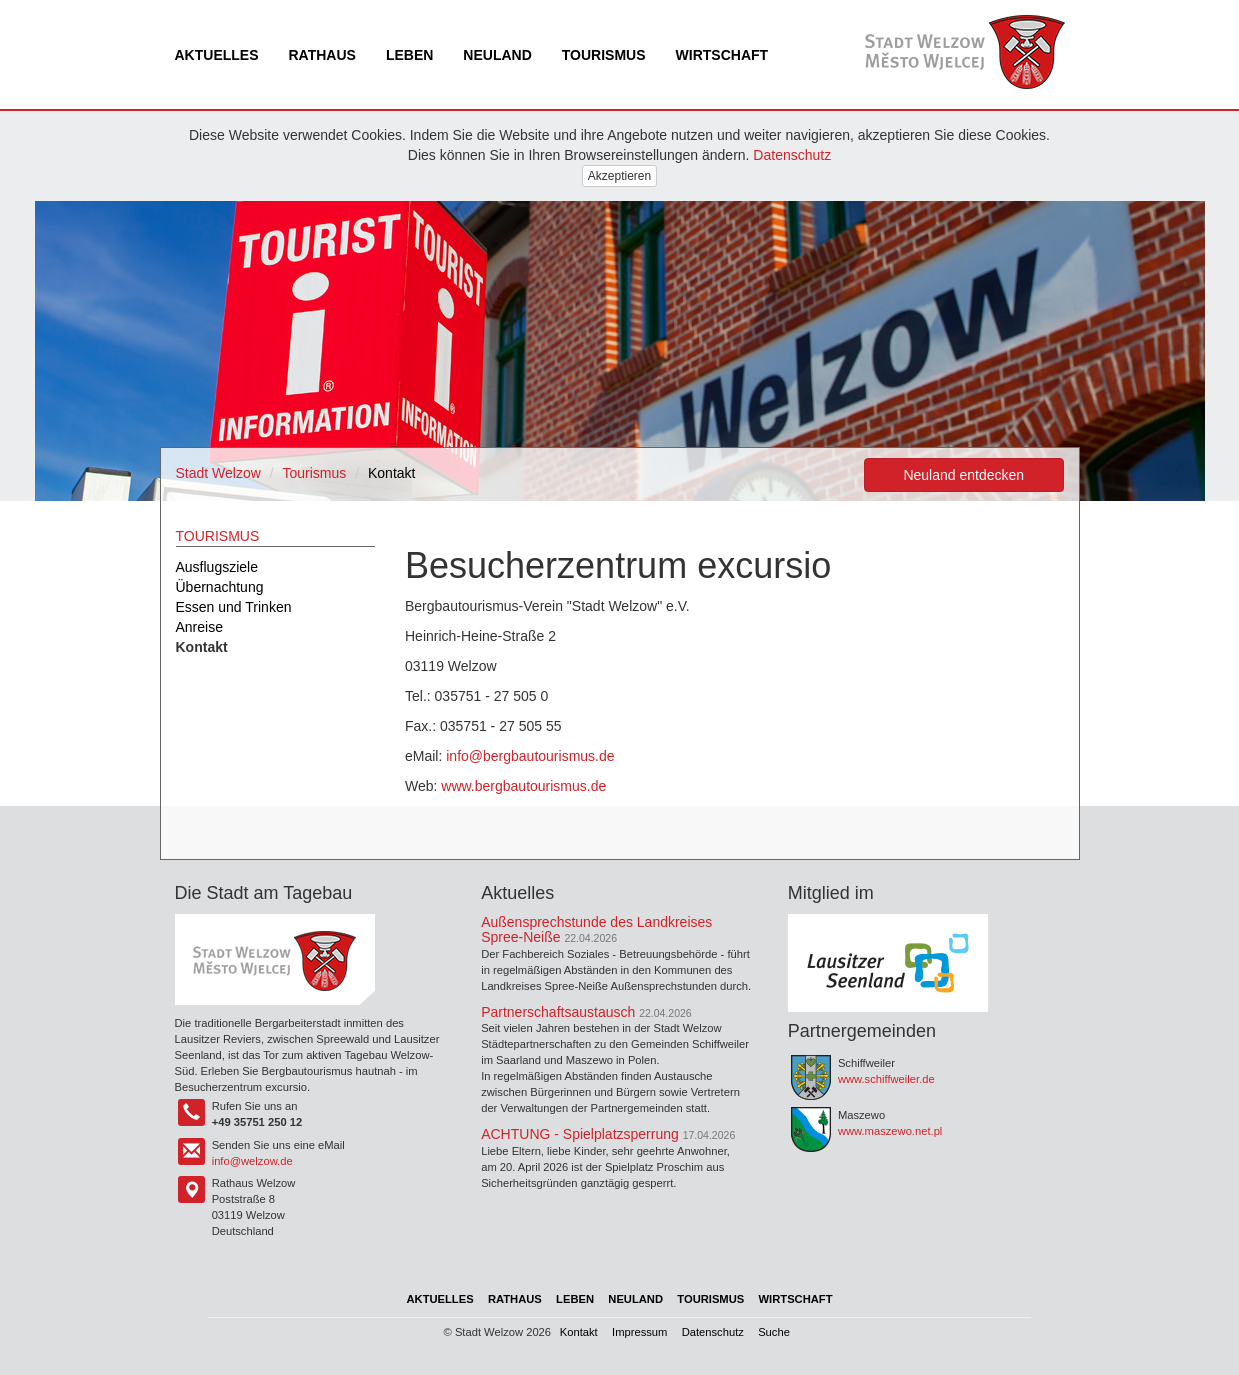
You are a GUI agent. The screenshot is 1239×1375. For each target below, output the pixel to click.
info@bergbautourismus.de (530, 756)
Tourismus (315, 473)
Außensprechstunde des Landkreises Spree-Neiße (596, 929)
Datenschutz (792, 155)
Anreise (199, 627)
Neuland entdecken (963, 475)
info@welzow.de (252, 1161)
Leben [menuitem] (409, 55)
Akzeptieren (619, 176)
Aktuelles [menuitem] (217, 55)
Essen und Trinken (234, 607)
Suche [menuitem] (774, 1332)
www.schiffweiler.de (886, 1079)
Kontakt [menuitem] (579, 1332)
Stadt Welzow (218, 473)
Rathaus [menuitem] (322, 55)
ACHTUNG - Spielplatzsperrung (580, 1134)
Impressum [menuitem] (639, 1332)
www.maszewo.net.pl (890, 1131)
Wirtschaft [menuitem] (722, 55)
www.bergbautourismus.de (523, 786)
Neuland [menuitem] (497, 55)
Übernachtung (220, 587)
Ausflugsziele (217, 567)
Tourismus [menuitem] (604, 55)
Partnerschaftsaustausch (558, 1012)
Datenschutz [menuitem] (713, 1332)
